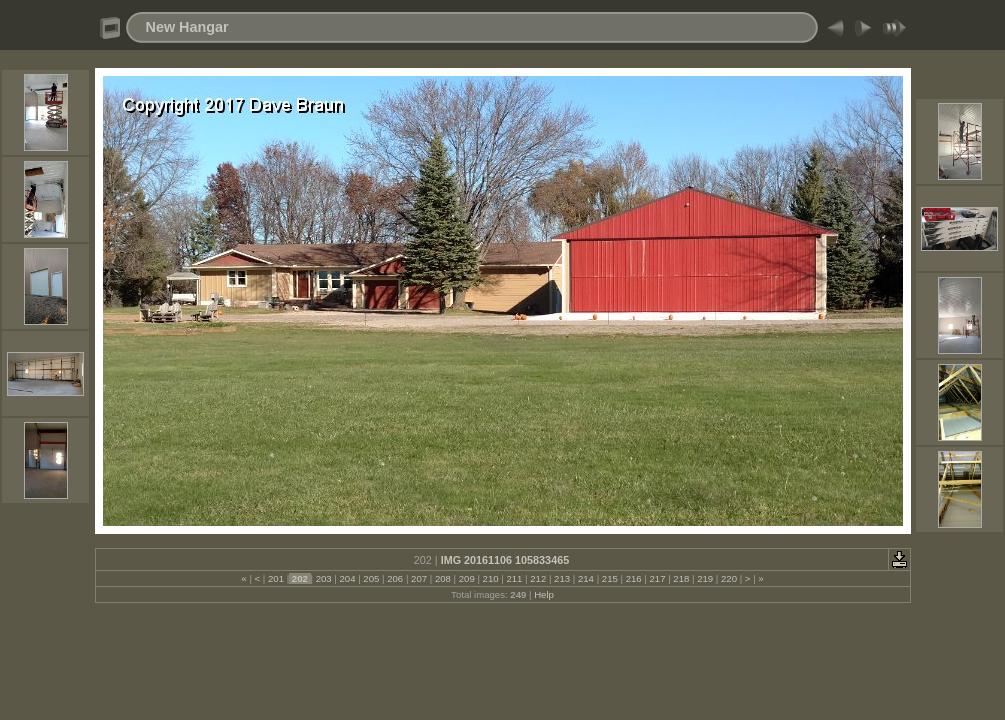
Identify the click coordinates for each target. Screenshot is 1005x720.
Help (544, 594)
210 (490, 578)
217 (657, 578)
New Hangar (187, 27)
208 (442, 578)
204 (347, 578)
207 (418, 578)
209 (466, 578)
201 (275, 578)
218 (681, 578)
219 (705, 578)
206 (395, 578)
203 (323, 578)
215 (609, 578)
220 (728, 578)
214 (585, 578)
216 (633, 578)
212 (538, 578)
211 (514, 578)
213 (561, 578)
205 (371, 578)
